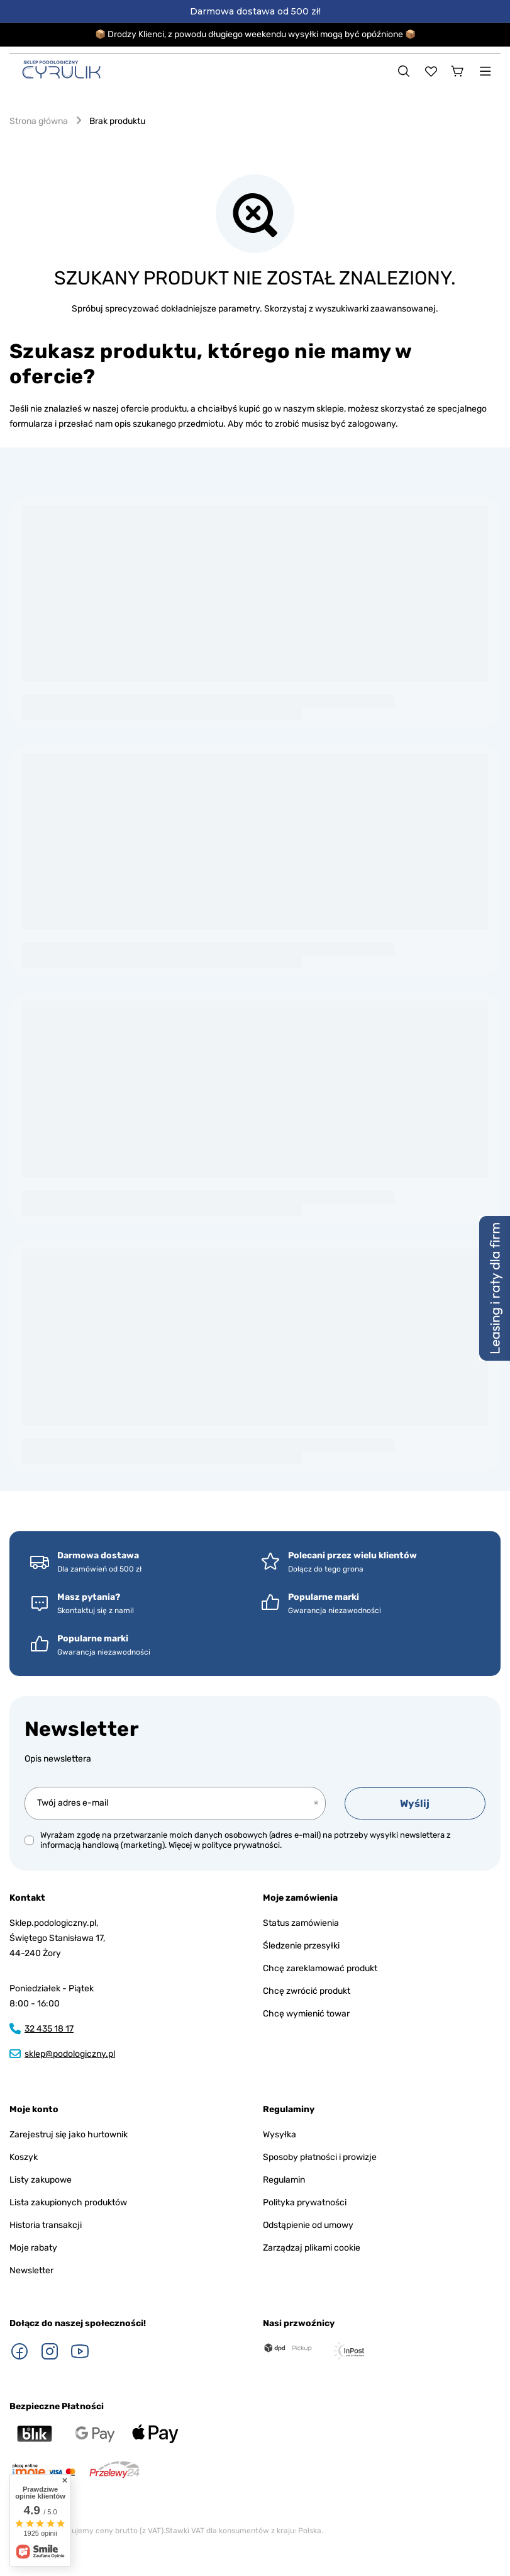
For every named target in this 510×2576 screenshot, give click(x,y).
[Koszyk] (458, 71)
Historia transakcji (45, 2225)
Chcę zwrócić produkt (306, 1991)
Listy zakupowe (40, 2179)
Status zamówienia (301, 1923)
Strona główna (38, 121)
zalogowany (372, 424)
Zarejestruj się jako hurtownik (68, 2134)
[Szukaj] (404, 71)
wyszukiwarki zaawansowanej (375, 308)
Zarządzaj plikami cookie (311, 2247)
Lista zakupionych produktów (68, 2202)
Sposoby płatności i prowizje (320, 2157)
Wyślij (415, 1803)
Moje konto (33, 2109)
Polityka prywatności (304, 2202)
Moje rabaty (33, 2247)
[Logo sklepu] (61, 69)
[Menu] (485, 71)
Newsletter (82, 1729)
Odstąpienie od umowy (308, 2225)
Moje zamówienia (300, 1898)
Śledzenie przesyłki (301, 1945)
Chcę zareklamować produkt (320, 1968)
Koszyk (23, 2157)
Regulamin (284, 2179)
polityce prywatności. (242, 1845)
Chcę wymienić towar (306, 2013)
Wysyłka (279, 2134)
